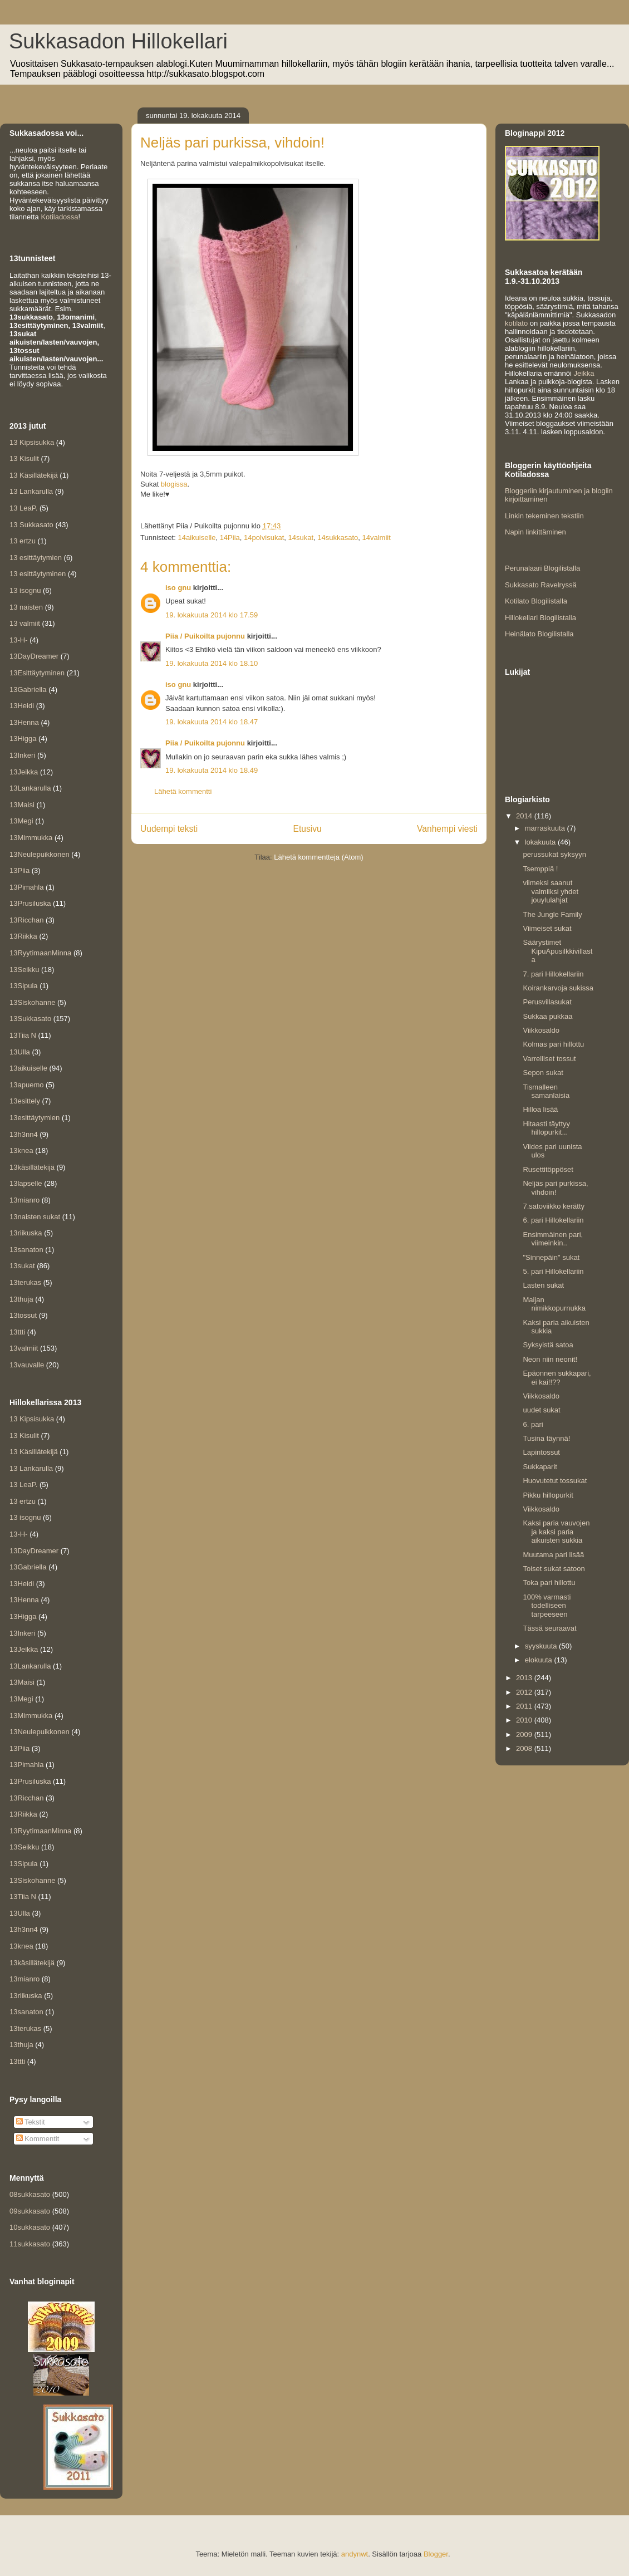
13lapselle (25, 1183)
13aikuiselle (28, 1068)
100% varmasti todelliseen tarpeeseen (547, 1605)
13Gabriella (28, 689)
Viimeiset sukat (547, 928)
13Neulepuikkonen (39, 854)
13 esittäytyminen (37, 574)
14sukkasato (337, 537)
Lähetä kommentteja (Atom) (318, 857)
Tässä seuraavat (549, 1628)
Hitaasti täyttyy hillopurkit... (546, 1128)
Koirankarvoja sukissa (558, 988)
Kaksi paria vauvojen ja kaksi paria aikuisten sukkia (556, 1531)
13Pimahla (26, 887)
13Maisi (22, 805)
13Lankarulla (30, 788)
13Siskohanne (32, 1002)
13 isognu (25, 590)
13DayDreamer (33, 656)
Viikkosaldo (541, 1030)
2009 (525, 1734)
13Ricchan (26, 920)
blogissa (174, 484)
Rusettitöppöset (548, 1169)
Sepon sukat (543, 1072)
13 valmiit (24, 623)
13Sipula (23, 986)
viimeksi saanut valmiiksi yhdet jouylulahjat (550, 891)
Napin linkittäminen (535, 532)
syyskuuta (542, 1646)
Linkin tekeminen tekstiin (544, 516)
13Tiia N (22, 1035)
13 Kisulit (24, 458)
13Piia (19, 870)
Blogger (436, 2554)
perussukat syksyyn (554, 854)
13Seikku (24, 969)
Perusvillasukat (547, 1002)
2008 (525, 1748)
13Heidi (21, 705)
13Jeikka (23, 772)
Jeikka (584, 373)
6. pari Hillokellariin (553, 1220)
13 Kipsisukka (31, 442)
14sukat (301, 537)
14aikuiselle (196, 537)
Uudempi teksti (169, 828)
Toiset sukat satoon (553, 1568)
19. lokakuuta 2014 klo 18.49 (211, 770)
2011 (525, 1706)
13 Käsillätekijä (33, 475)
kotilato (516, 323)
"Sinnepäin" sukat (551, 1257)
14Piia (230, 537)
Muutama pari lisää (553, 1554)
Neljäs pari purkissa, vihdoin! (555, 1187)
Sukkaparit (540, 1467)
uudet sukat (541, 1410)
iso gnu (178, 587)
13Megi (21, 821)
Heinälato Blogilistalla (539, 634)
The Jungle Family (552, 914)
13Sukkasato (30, 1018)
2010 (525, 1720)
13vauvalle (26, 1365)
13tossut (23, 1315)
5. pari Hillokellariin (553, 1271)
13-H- (18, 640)
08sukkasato (29, 2194)
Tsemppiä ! (540, 869)
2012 (525, 1692)
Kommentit (38, 2139)
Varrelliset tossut (549, 1058)
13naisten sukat (34, 1217)
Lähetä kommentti (183, 791)
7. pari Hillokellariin (553, 974)
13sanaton (26, 1249)
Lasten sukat (543, 1285)
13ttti (17, 1332)
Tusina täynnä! (546, 1438)
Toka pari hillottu (549, 1582)
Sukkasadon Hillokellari (118, 41)
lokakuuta (541, 842)
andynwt (354, 2554)
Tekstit (30, 2122)
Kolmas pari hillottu (553, 1044)
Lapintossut (541, 1452)
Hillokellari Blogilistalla (540, 618)
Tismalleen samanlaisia (546, 1091)
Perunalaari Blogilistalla (542, 568)
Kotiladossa (59, 217)
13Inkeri (22, 755)
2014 (525, 816)
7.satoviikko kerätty (553, 1206)
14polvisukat (264, 537)
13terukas (25, 1282)
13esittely (24, 1101)
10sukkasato (29, 2227)
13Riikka (23, 936)
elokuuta (539, 1660)
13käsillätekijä (32, 1167)
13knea (21, 1150)
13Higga (22, 738)
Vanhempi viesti (447, 828)
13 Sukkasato (31, 525)
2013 (525, 1678)
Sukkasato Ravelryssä (541, 585)
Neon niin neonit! (550, 1359)
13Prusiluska (30, 903)
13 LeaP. (23, 508)
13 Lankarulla (31, 491)
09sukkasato (29, 2211)
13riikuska (25, 1233)
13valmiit (23, 1348)
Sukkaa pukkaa (547, 1016)
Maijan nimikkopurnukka (554, 1304)
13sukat (22, 1266)
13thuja (21, 1299)
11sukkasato (29, 2244)
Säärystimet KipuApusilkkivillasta (557, 951)
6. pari (533, 1424)
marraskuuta (546, 828)
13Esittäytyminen (37, 673)
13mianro (24, 1200)
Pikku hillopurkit (548, 1495)
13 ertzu (22, 541)
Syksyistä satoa (548, 1345)
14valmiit (376, 537)
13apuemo (26, 1085)
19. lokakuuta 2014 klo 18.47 (211, 722)
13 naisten (26, 607)
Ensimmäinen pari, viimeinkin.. (553, 1239)
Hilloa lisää (540, 1109)
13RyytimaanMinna (40, 953)
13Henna (24, 722)
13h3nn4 (23, 1134)
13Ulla (19, 1052)
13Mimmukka (30, 837)
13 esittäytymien (35, 557)
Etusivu (307, 828)
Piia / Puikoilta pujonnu (205, 636)
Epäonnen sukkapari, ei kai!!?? (557, 1377)
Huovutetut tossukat (555, 1480)
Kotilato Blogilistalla (536, 601)
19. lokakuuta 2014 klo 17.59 (211, 615)
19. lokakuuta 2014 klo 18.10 (211, 663)
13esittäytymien (34, 1117)
